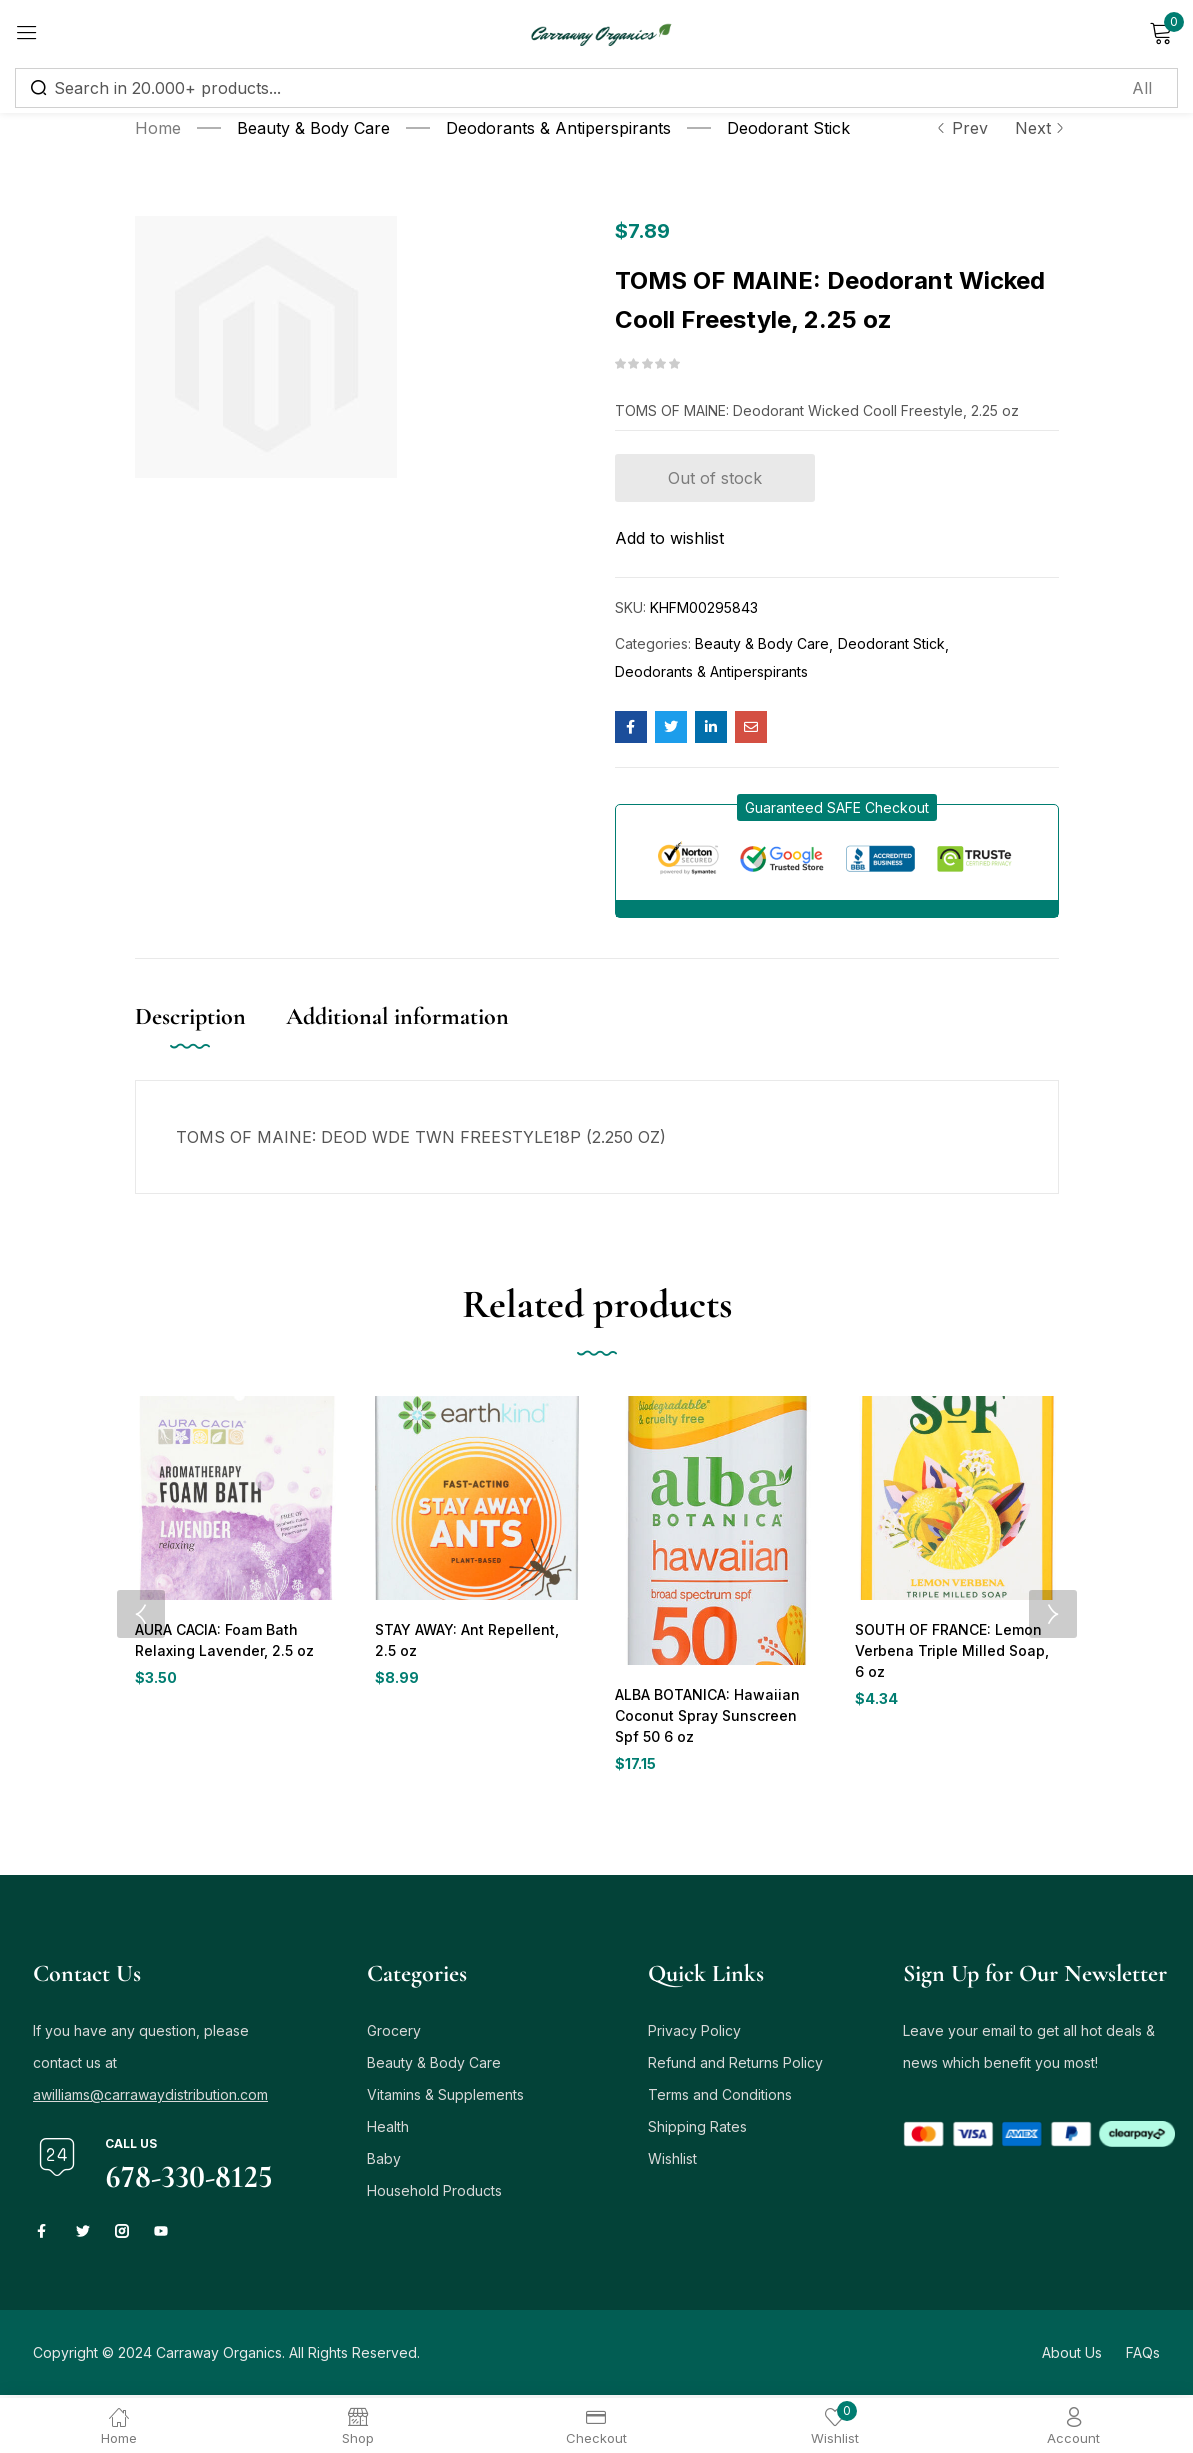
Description (190, 1016)
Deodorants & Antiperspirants (558, 128)
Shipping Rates (697, 2129)
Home (158, 128)
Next (1037, 128)
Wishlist (672, 2161)
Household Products (434, 2193)
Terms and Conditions (720, 2097)
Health (388, 2129)
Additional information (397, 1016)
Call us (131, 2146)
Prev (962, 128)
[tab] (210, 1037)
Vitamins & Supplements (445, 2097)
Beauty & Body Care (313, 128)
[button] (837, 807)
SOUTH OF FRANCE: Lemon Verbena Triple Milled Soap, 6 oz (954, 1651)
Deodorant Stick (788, 128)
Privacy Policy (694, 2033)
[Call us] (57, 2160)
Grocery (394, 2033)
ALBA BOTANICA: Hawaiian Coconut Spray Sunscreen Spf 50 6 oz (715, 1716)
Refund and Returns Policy (735, 2065)
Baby (384, 2161)
